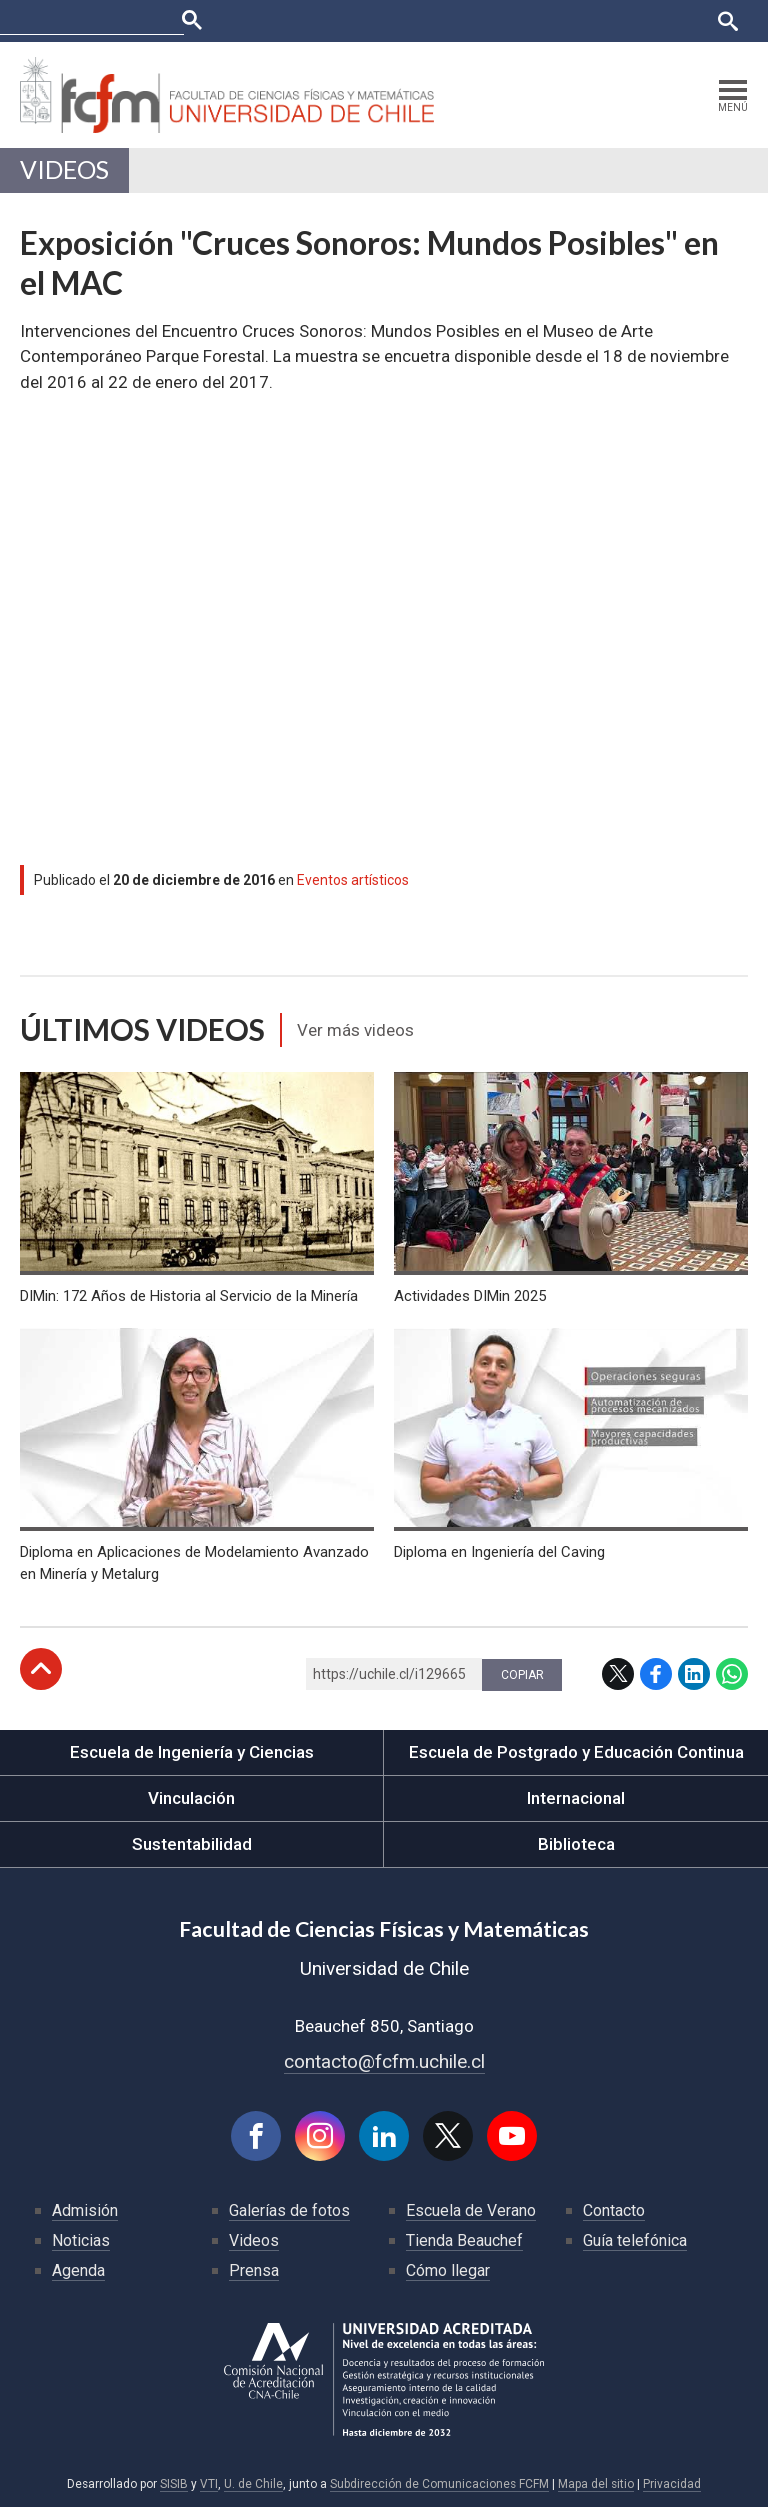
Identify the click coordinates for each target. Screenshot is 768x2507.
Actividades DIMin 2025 (470, 1296)
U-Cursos (385, 20)
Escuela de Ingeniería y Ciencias (192, 1752)
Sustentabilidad (192, 1844)
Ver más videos (355, 1030)
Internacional (576, 1798)
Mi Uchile (528, 20)
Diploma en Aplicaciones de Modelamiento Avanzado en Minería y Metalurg (194, 1563)
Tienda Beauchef (464, 2240)
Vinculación (191, 1798)
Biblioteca (576, 1844)
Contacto (614, 2210)
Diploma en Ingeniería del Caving (499, 1552)
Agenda (78, 2270)
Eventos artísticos (353, 880)
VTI (209, 2484)
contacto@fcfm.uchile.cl (384, 2061)
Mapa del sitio (596, 2484)
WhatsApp (732, 1674)
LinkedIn (694, 1674)
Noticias (81, 2240)
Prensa (254, 2270)
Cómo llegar (448, 2270)
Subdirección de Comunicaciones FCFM (439, 2484)
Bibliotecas (605, 20)
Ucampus (457, 20)
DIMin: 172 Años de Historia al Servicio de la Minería (189, 1296)
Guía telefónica (635, 2240)
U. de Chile (253, 2484)
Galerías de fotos (289, 2210)
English (677, 20)
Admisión (85, 2210)
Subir (41, 1669)
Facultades (281, 20)
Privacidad (672, 2484)
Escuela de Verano (471, 2210)
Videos (64, 169)
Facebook (656, 1674)
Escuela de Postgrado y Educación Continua (576, 1752)
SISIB (174, 2484)
